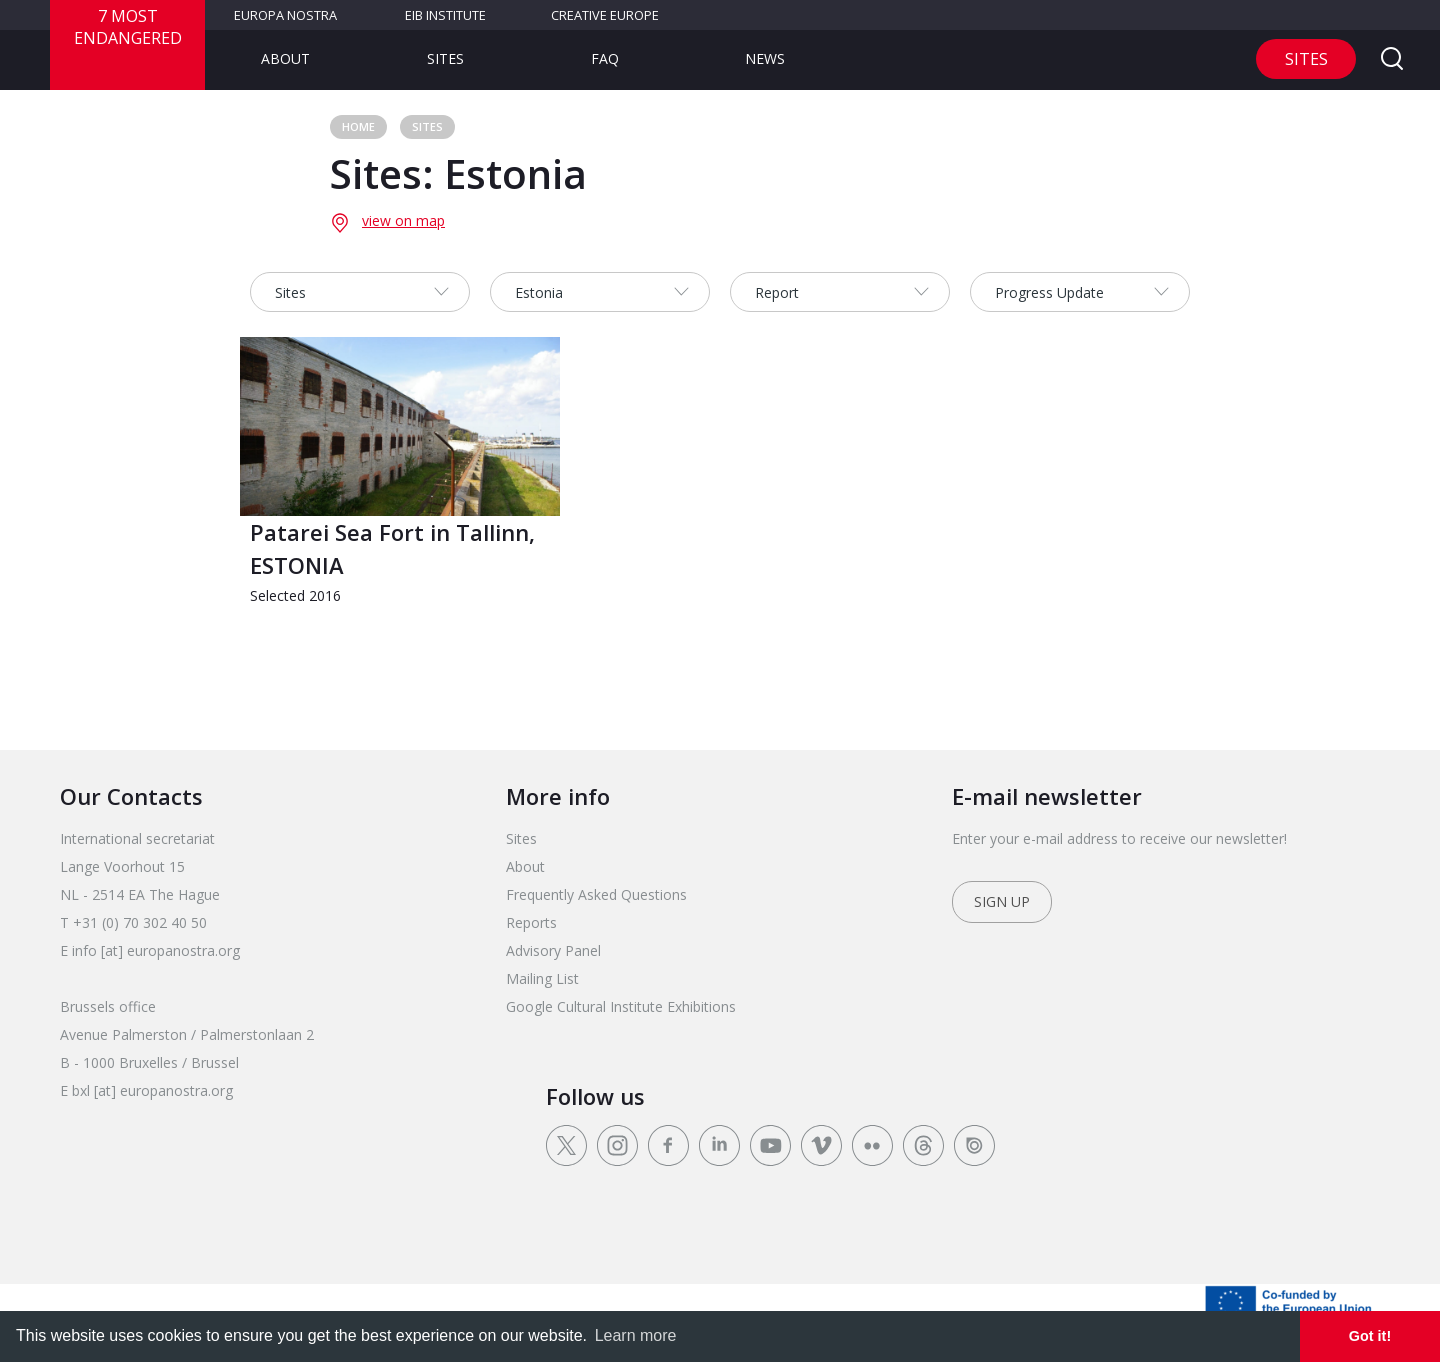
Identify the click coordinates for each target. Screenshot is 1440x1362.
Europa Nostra (285, 15)
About (285, 58)
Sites (445, 58)
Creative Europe (605, 15)
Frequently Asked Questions (596, 894)
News (765, 58)
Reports (531, 922)
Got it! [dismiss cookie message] (1370, 1336)
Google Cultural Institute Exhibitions (621, 1006)
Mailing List (542, 978)
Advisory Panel (553, 950)
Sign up (1002, 901)
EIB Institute (445, 15)
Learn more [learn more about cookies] (636, 1335)
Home (358, 126)
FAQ (605, 58)
